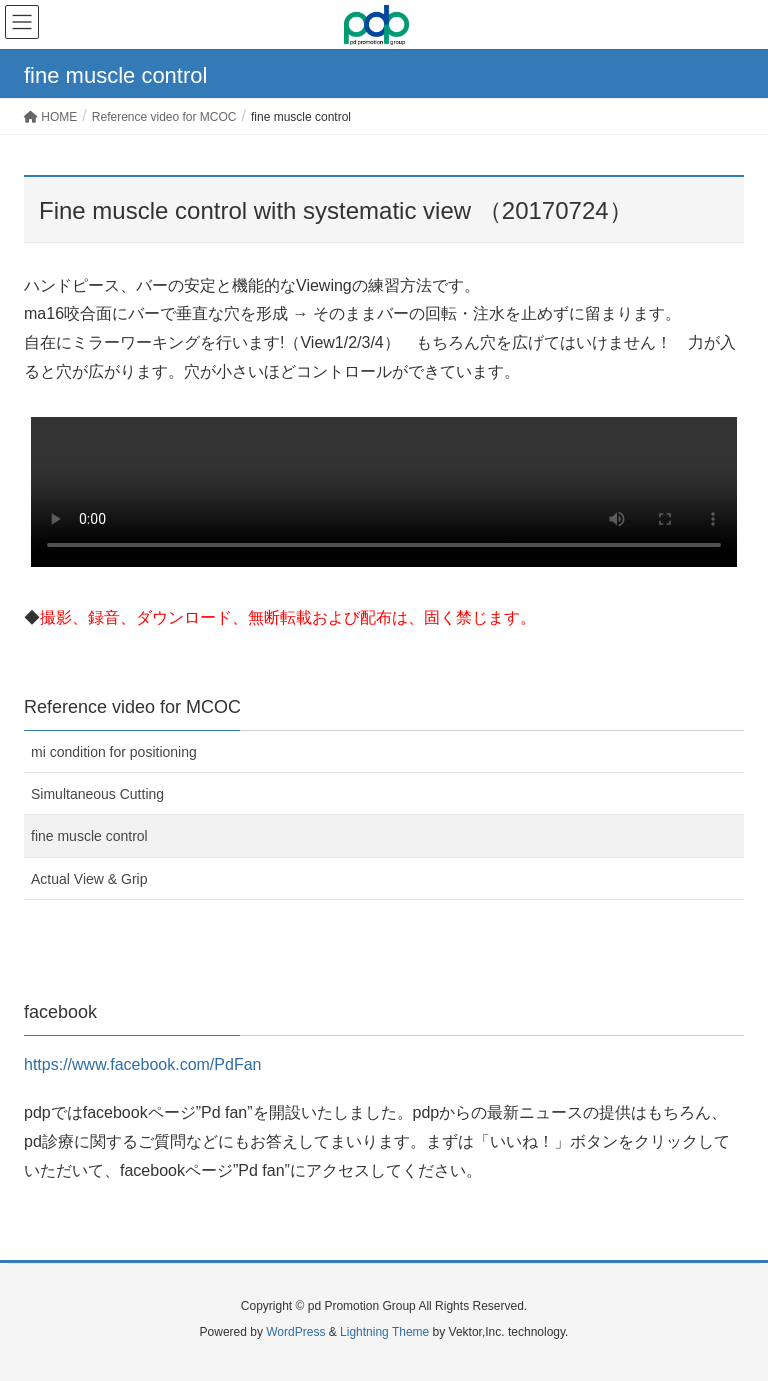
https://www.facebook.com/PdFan (142, 1064)
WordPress (295, 1332)
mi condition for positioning (114, 752)
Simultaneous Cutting (97, 794)
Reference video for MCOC (132, 707)
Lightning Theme (384, 1332)
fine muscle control (89, 836)
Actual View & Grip (89, 879)
